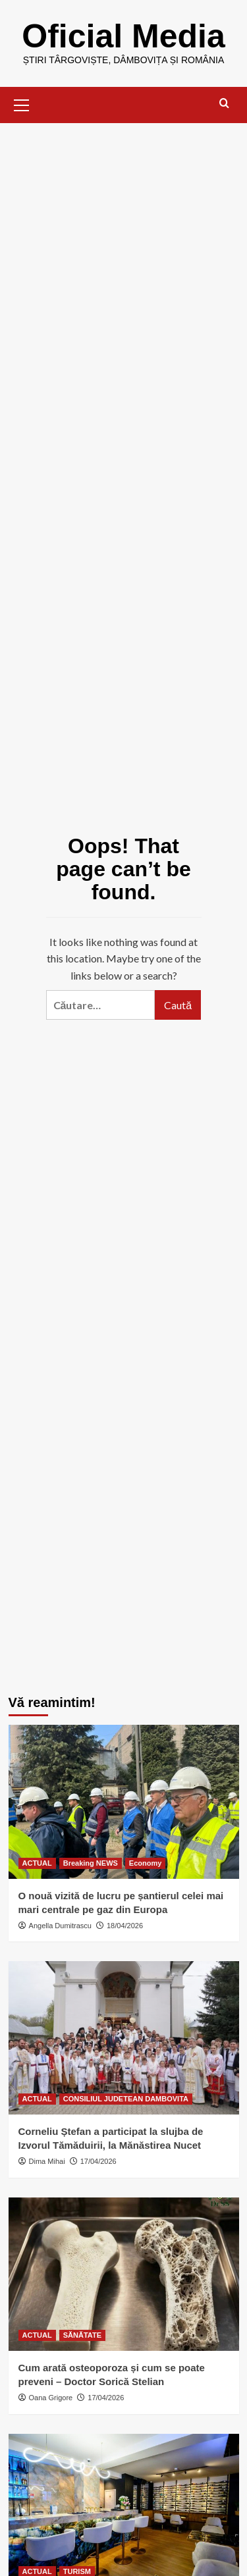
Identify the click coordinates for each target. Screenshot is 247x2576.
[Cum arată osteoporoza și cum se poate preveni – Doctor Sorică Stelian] (124, 2274)
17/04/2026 (98, 2161)
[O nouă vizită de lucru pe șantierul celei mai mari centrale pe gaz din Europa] (124, 1801)
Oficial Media (123, 36)
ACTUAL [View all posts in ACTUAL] (37, 1863)
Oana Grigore (51, 2398)
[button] (22, 103)
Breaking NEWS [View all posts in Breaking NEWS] (90, 1863)
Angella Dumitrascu (60, 1926)
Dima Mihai (47, 2161)
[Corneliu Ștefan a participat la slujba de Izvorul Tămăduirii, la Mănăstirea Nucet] (124, 2038)
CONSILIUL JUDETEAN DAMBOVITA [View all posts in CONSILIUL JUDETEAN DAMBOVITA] (125, 2099)
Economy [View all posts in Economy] (145, 1863)
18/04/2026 (125, 1926)
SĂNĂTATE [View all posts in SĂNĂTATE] (82, 2335)
